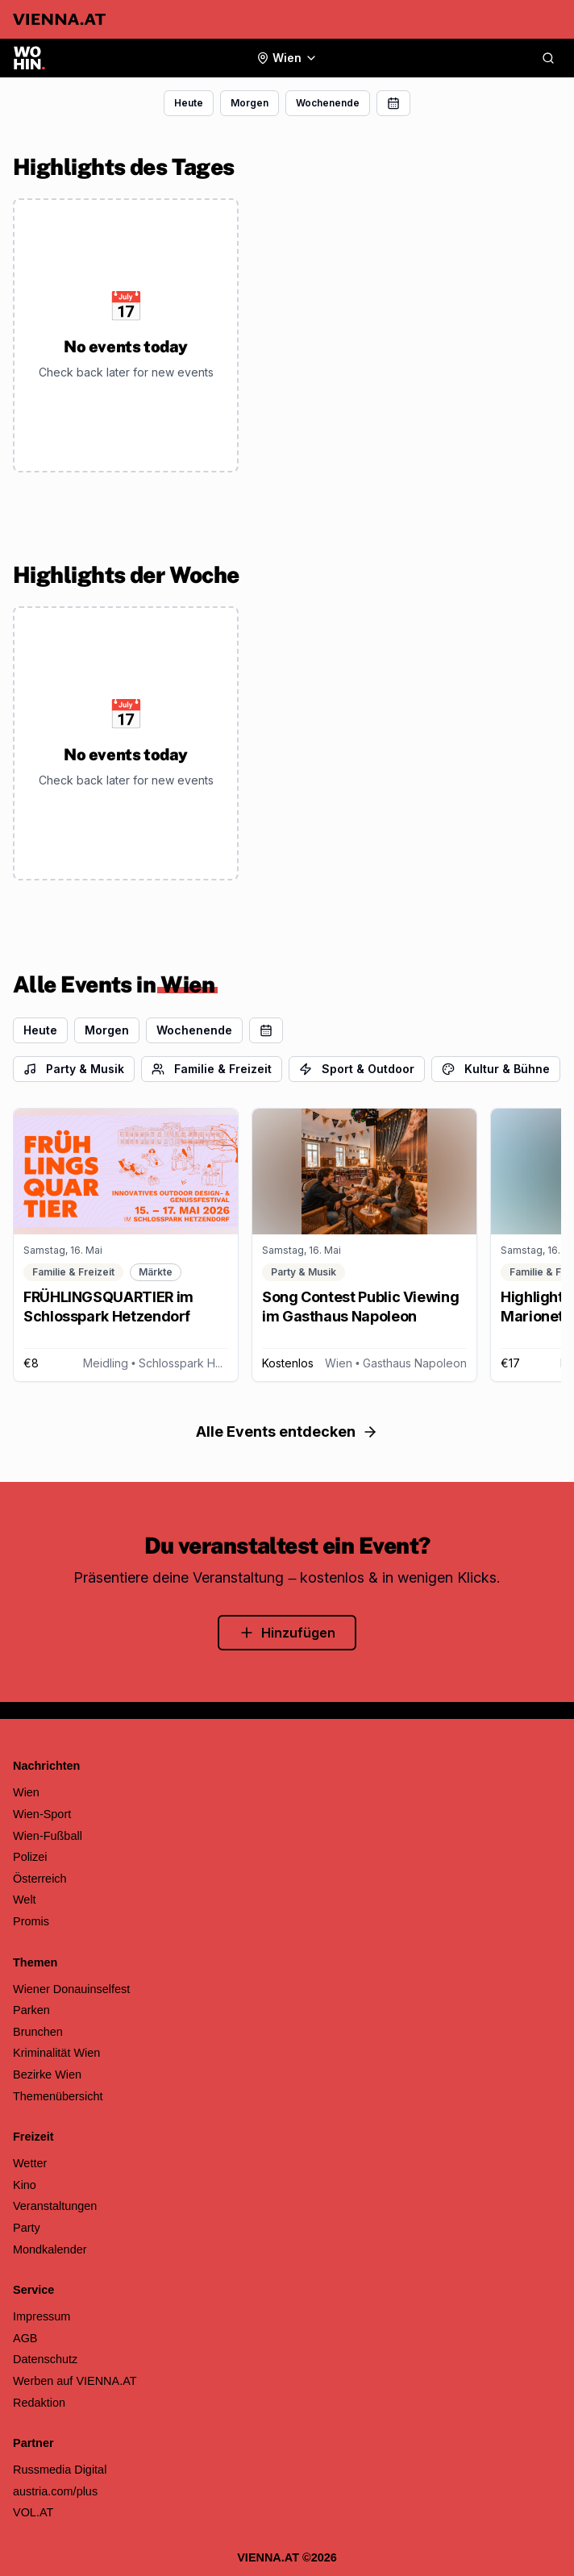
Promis (31, 1921)
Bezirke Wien (47, 2074)
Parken (31, 2010)
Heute (188, 103)
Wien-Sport (42, 1814)
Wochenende (328, 103)
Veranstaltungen (55, 2205)
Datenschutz (45, 2359)
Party (26, 2227)
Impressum (41, 2316)
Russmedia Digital (59, 2469)
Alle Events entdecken (287, 1431)
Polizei (30, 1856)
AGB (25, 2338)
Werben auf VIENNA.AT (75, 2380)
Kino (24, 2185)
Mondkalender (50, 2249)
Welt (24, 1899)
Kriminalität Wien (56, 2052)
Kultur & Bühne (496, 1069)
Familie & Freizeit (212, 1069)
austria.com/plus (55, 2491)
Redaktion (39, 2402)
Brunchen (38, 2031)
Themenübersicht (58, 2096)
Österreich (40, 1878)
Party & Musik (73, 1069)
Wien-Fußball (47, 1835)
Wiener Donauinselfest (71, 1989)
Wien (26, 1792)
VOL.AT (33, 2512)
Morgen (249, 103)
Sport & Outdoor (356, 1069)
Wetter (30, 2163)
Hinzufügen (287, 1633)
